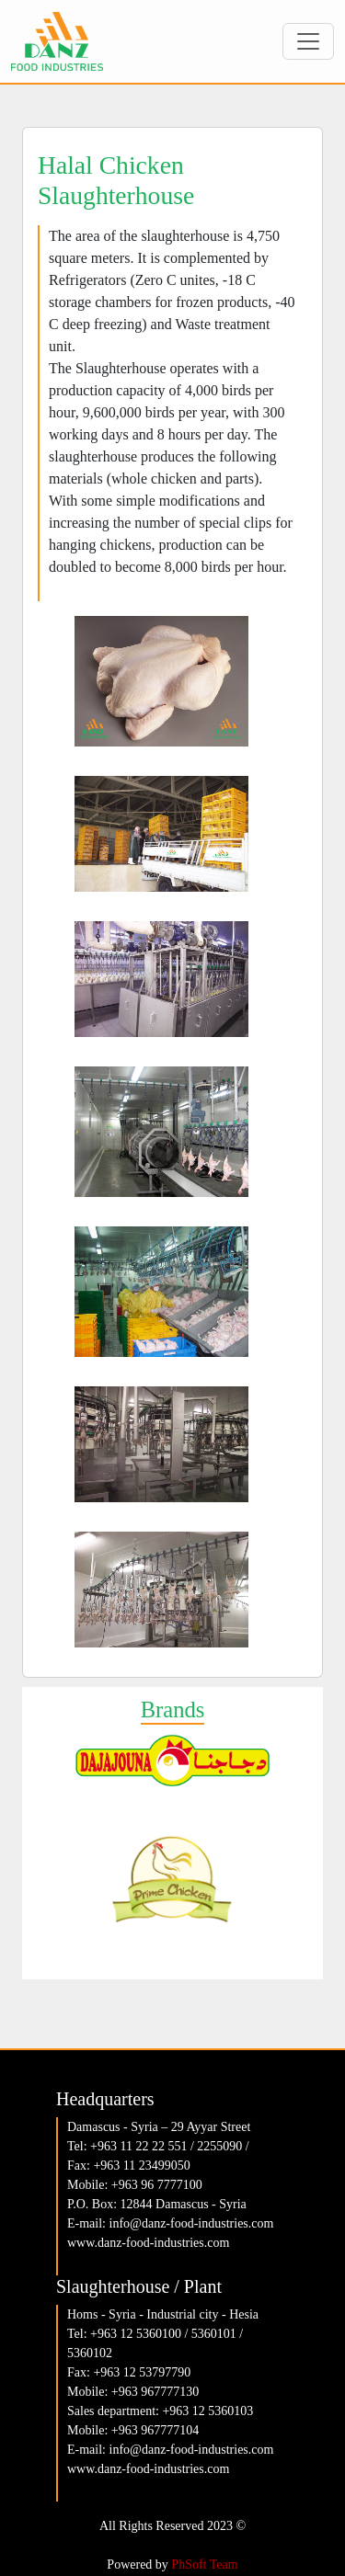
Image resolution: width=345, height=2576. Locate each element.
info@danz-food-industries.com (191, 2223)
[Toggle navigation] (308, 41)
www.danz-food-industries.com (148, 2243)
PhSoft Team (204, 2564)
